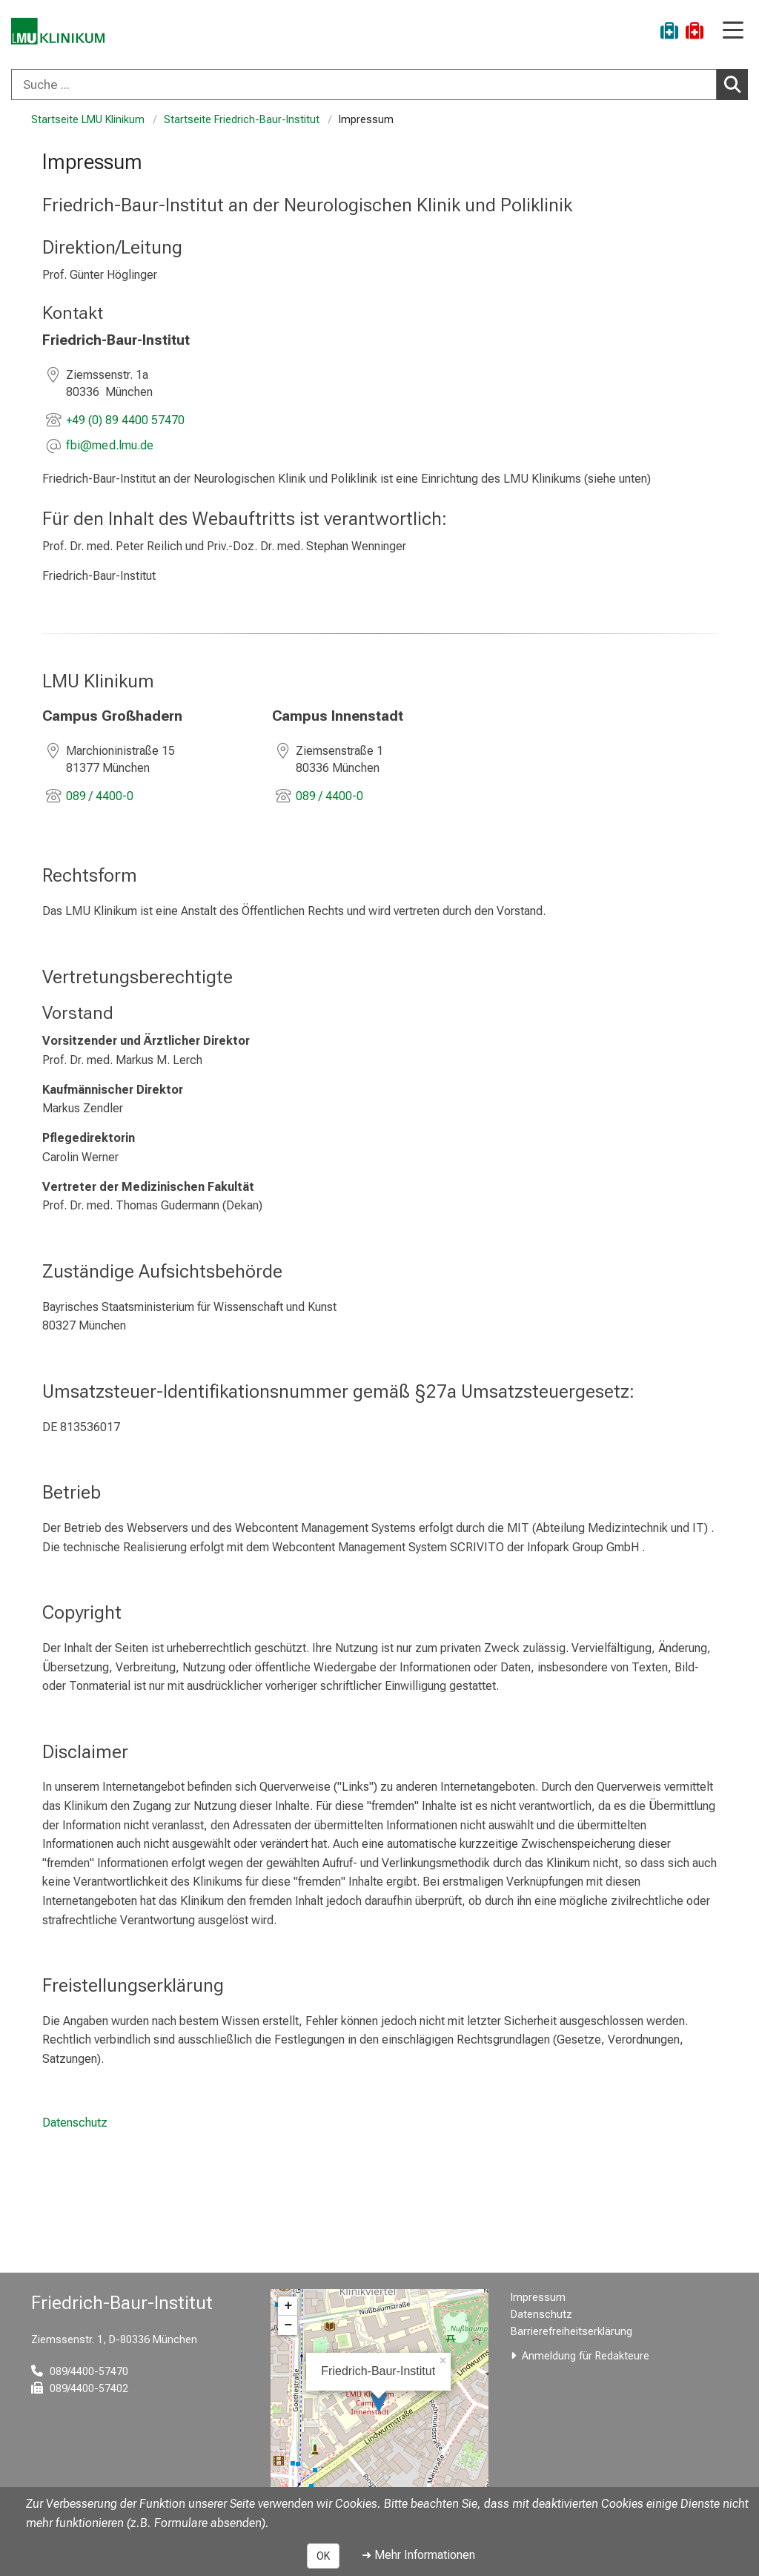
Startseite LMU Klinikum (88, 119)
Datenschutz (74, 2123)
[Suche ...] (364, 84)
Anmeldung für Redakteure (585, 2356)
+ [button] (288, 2306)
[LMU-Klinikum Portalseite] (63, 33)
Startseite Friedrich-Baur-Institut (241, 119)
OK (323, 2556)
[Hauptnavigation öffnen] (733, 31)
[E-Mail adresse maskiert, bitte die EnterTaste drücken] (109, 447)
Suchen (736, 83)
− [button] (288, 2325)
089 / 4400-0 (99, 795)
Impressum (538, 2297)
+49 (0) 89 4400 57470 (125, 420)
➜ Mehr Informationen (418, 2555)
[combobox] (379, 84)
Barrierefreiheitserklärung (571, 2331)
